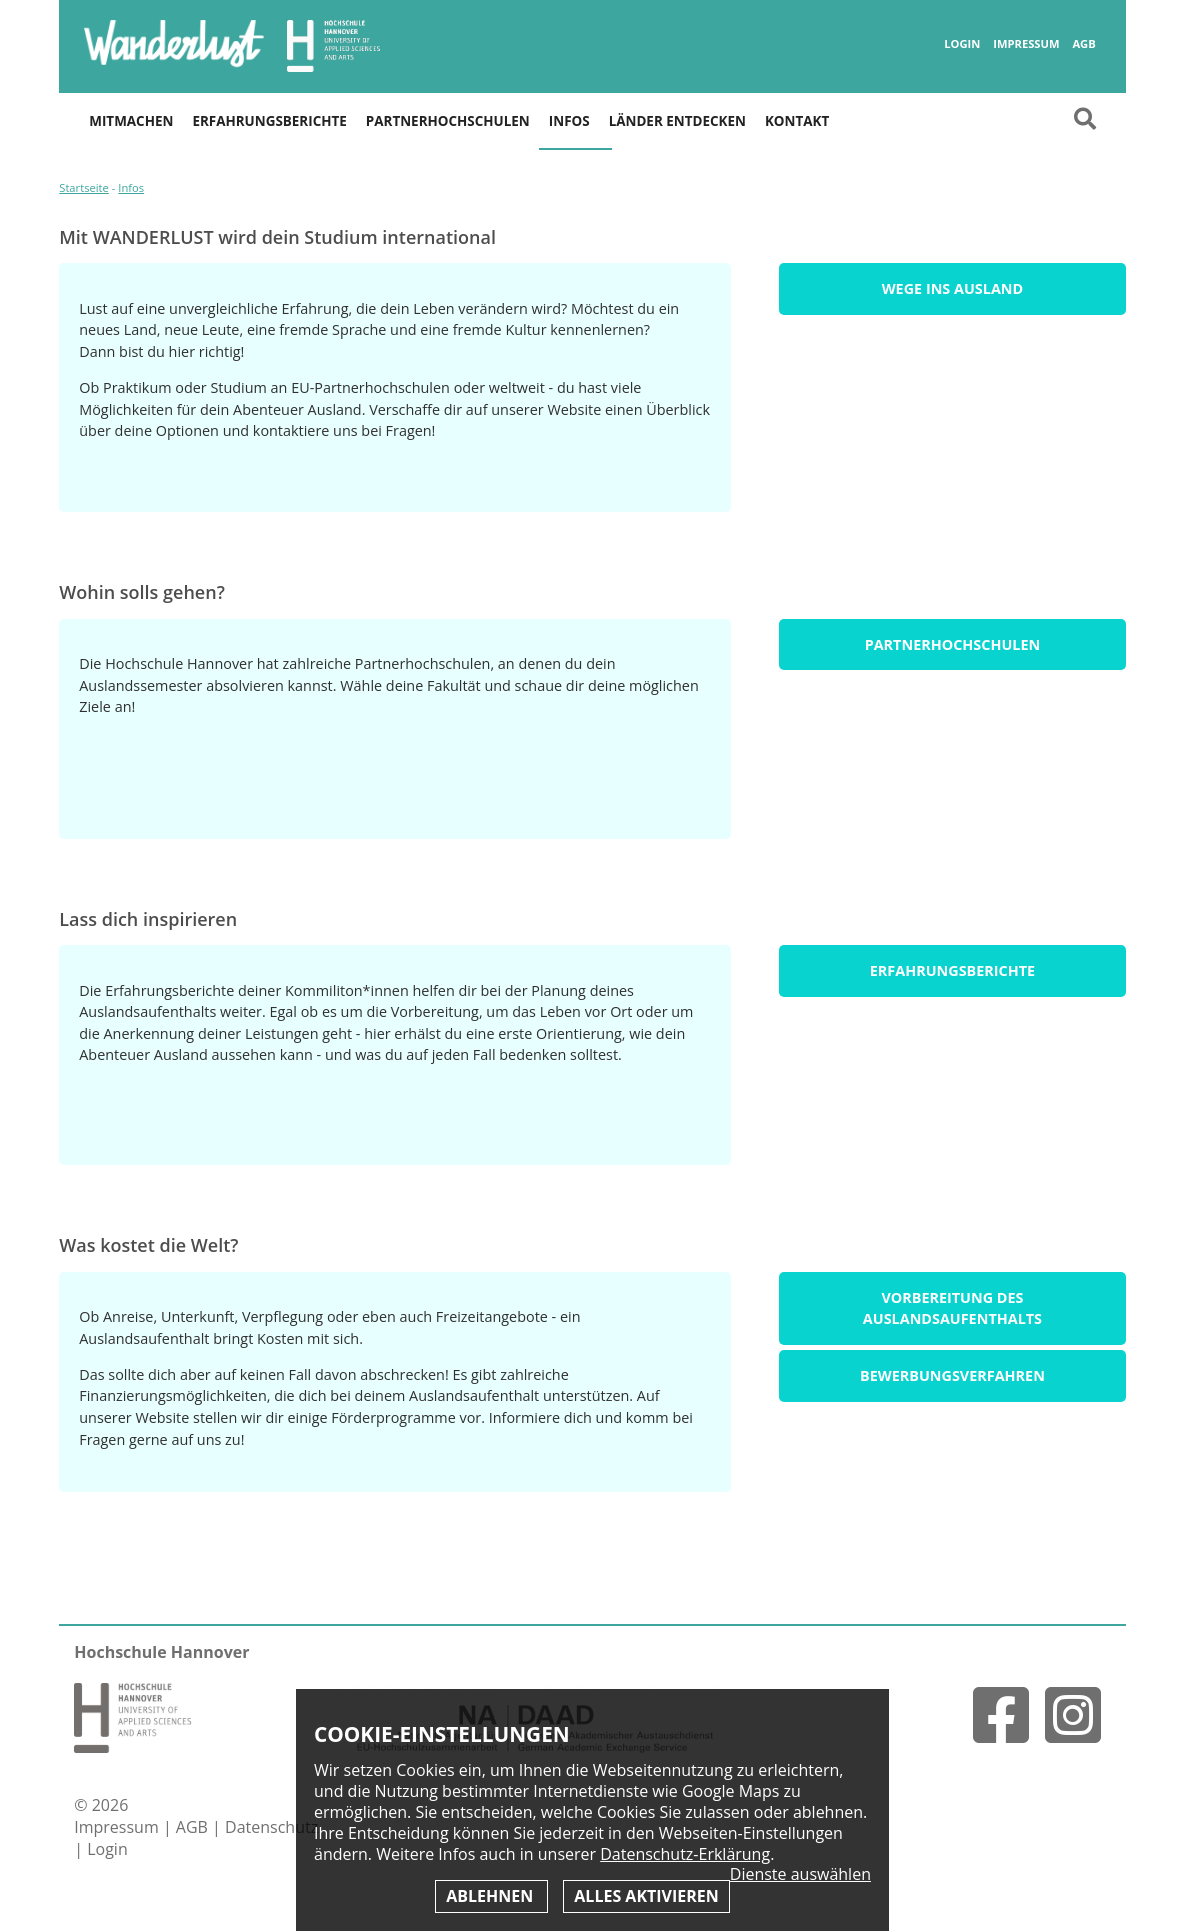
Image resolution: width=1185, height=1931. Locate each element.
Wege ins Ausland (952, 288)
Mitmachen (131, 121)
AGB (1083, 44)
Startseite (84, 187)
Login (962, 44)
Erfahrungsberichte (269, 121)
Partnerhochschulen (448, 121)
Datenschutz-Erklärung (685, 1854)
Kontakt (797, 121)
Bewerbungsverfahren (952, 1375)
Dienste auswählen (800, 1874)
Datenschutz (271, 1827)
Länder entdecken (677, 121)
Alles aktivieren (646, 1896)
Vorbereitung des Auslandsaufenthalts (952, 1308)
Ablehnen (491, 1896)
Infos (569, 121)
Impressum (1026, 44)
